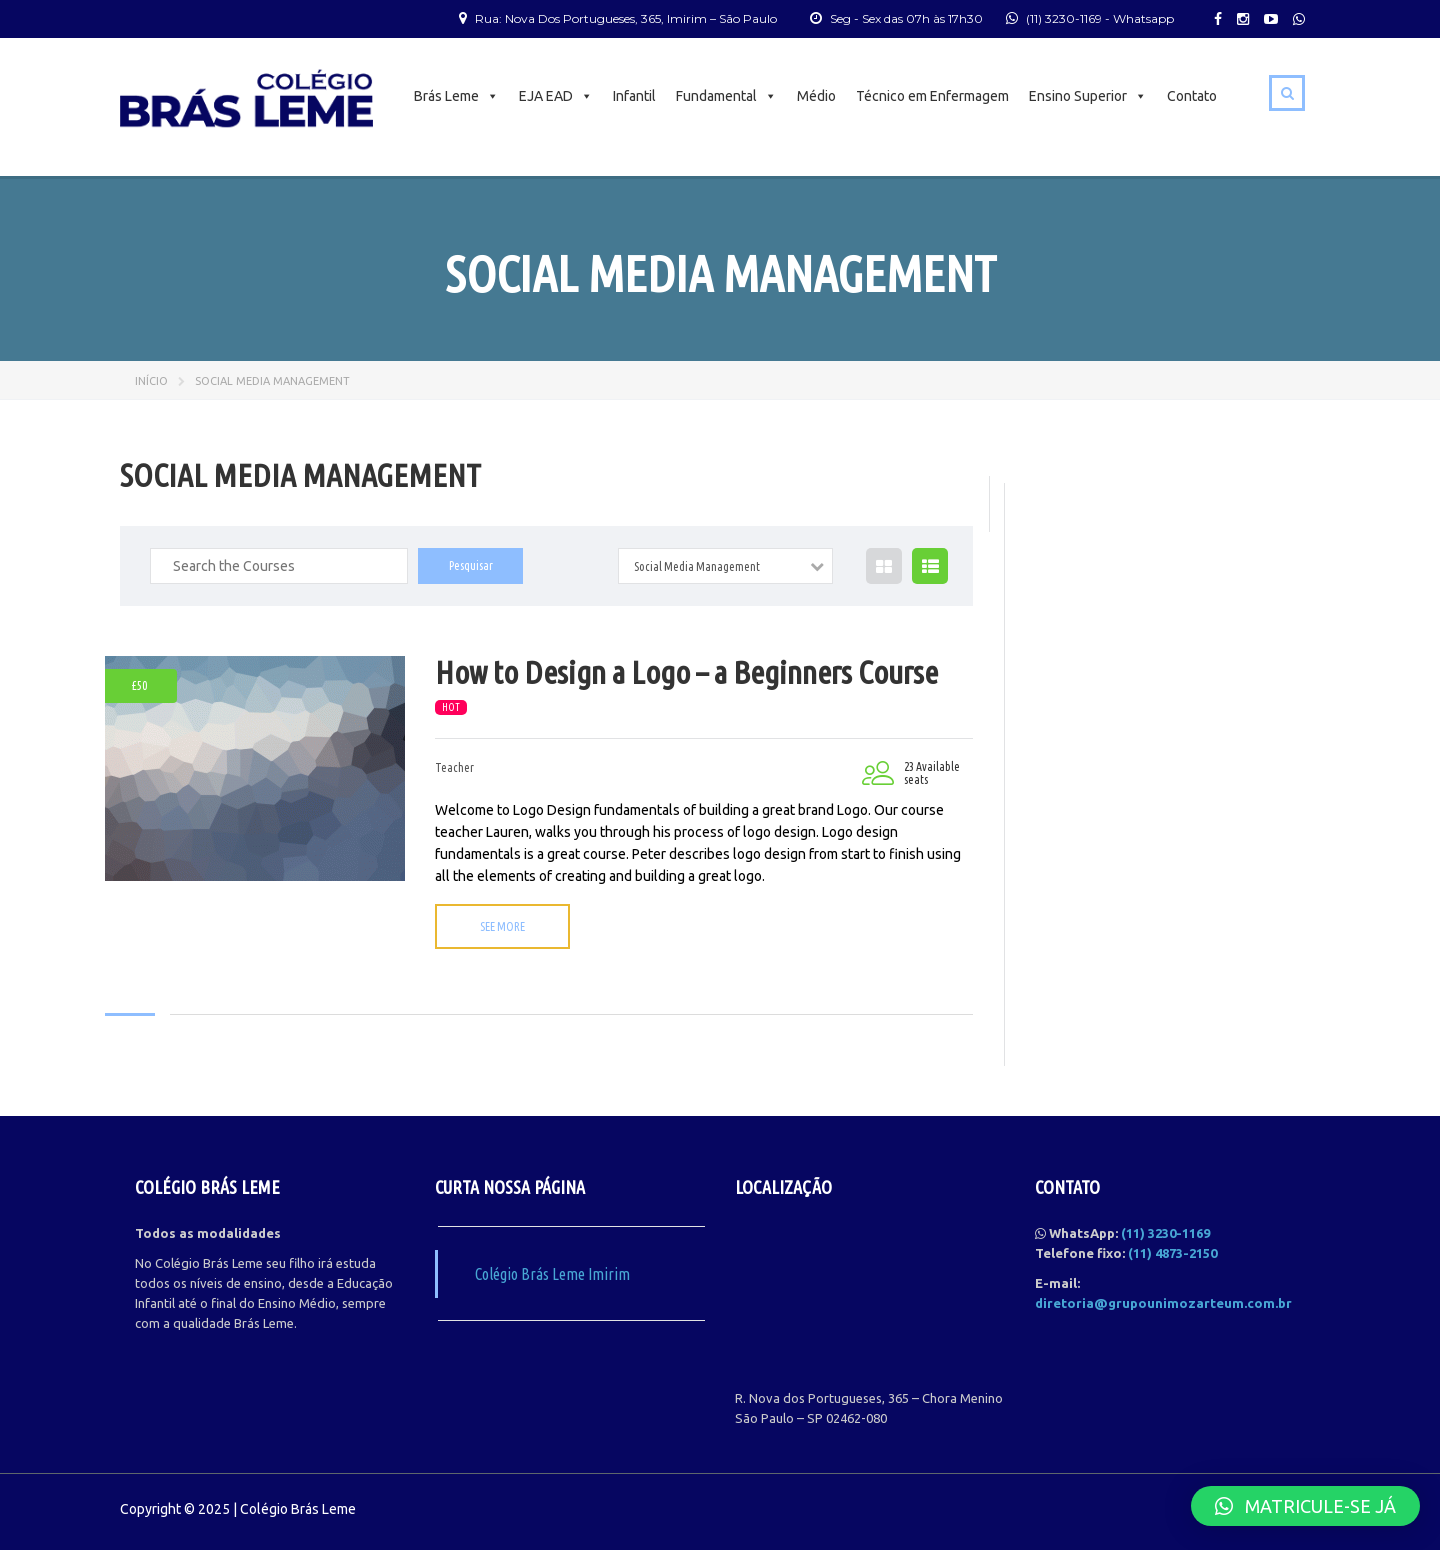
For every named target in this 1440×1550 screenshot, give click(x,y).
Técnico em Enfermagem (932, 96)
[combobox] (725, 566)
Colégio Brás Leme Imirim (552, 1274)
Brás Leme (456, 96)
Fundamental (726, 96)
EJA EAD (556, 96)
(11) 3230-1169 (1064, 18)
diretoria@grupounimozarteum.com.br (1163, 1303)
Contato (1192, 96)
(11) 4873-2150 (1172, 1253)
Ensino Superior (1088, 96)
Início (151, 381)
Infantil (634, 96)
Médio (816, 96)
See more (502, 926)
